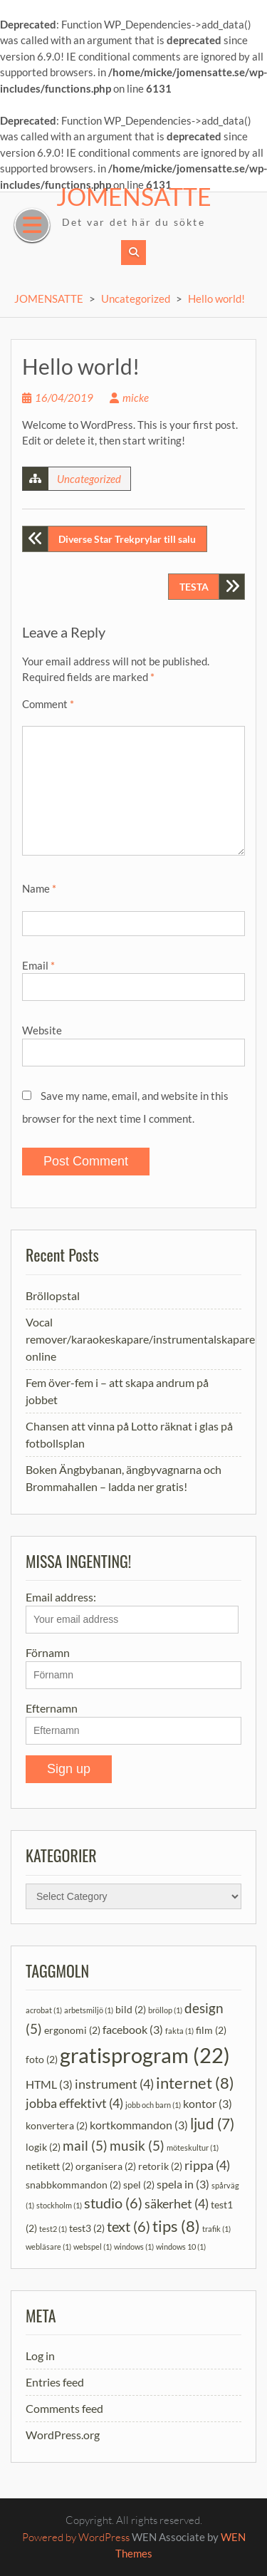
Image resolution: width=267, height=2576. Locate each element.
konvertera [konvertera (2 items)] (57, 2125)
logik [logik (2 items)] (43, 2147)
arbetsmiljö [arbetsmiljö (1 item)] (88, 2010)
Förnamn (48, 1652)
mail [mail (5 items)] (85, 2145)
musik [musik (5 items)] (137, 2145)
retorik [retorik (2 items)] (160, 2166)
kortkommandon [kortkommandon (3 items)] (139, 2124)
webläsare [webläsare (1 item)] (48, 2246)
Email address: (132, 1612)
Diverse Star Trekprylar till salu (127, 539)
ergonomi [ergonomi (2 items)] (72, 2030)
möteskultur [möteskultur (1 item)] (193, 2147)
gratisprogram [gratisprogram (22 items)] (145, 2054)
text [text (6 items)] (128, 2226)
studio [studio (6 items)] (113, 2202)
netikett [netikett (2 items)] (49, 2166)
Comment (48, 703)
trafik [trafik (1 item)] (216, 2228)
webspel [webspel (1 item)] (92, 2246)
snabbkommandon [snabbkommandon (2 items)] (73, 2184)
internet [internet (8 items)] (195, 2082)
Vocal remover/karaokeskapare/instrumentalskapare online (140, 1339)
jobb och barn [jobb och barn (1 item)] (153, 2104)
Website (42, 1030)
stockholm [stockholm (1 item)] (59, 2205)
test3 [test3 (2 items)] (87, 2228)
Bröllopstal (53, 1295)
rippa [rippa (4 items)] (207, 2165)
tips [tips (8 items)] (176, 2225)
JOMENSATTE (133, 196)
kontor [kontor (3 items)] (207, 2103)
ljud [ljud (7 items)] (212, 2123)
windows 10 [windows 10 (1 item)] (181, 2246)
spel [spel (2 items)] (139, 2184)
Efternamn (52, 1708)
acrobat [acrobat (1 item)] (44, 2010)
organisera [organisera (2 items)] (105, 2166)
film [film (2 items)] (211, 2030)
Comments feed (64, 2408)
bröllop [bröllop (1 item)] (165, 2010)
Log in (40, 2355)
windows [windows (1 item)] (134, 2246)
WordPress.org (63, 2434)
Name (39, 888)
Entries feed (55, 2382)
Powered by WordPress (76, 2537)
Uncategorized (135, 298)
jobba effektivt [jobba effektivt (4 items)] (74, 2103)
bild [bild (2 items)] (130, 2009)
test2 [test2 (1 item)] (53, 2228)
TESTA (194, 587)
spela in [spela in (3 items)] (183, 2184)
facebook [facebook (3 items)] (133, 2029)
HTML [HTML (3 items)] (49, 2084)
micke (135, 397)
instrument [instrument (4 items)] (114, 2084)
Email (38, 965)
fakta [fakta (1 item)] (179, 2030)
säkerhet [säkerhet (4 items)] (177, 2203)
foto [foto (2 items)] (42, 2059)
